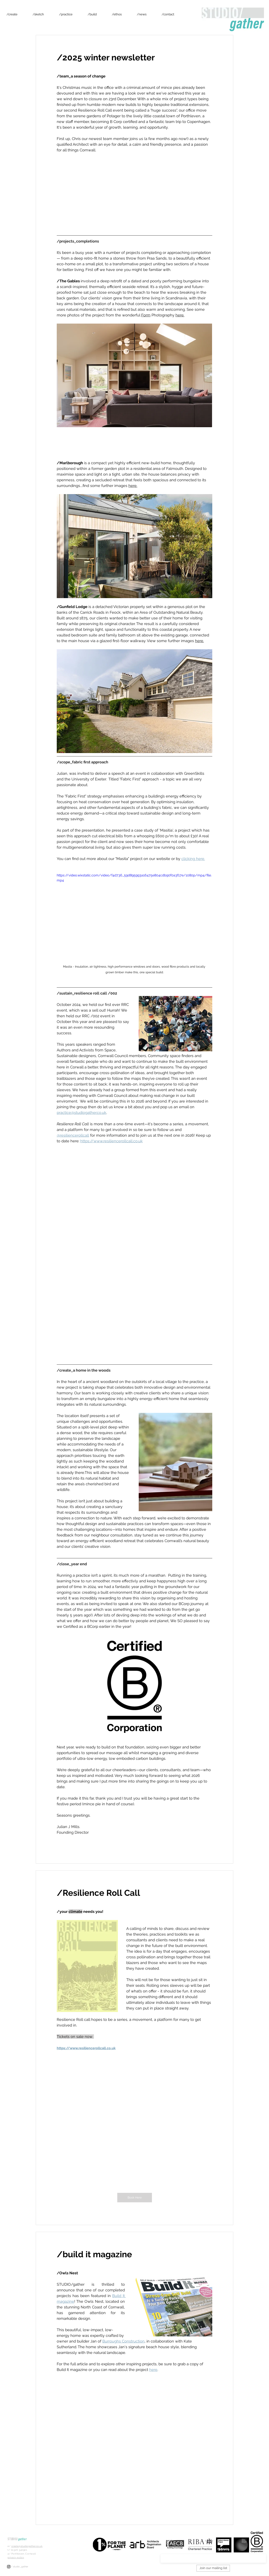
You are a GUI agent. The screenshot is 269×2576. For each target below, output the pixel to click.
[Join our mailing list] (213, 2568)
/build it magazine (94, 2254)
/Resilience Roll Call (98, 1893)
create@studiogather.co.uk (27, 2546)
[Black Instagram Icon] (9, 2566)
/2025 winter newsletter (106, 57)
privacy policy (16, 2557)
